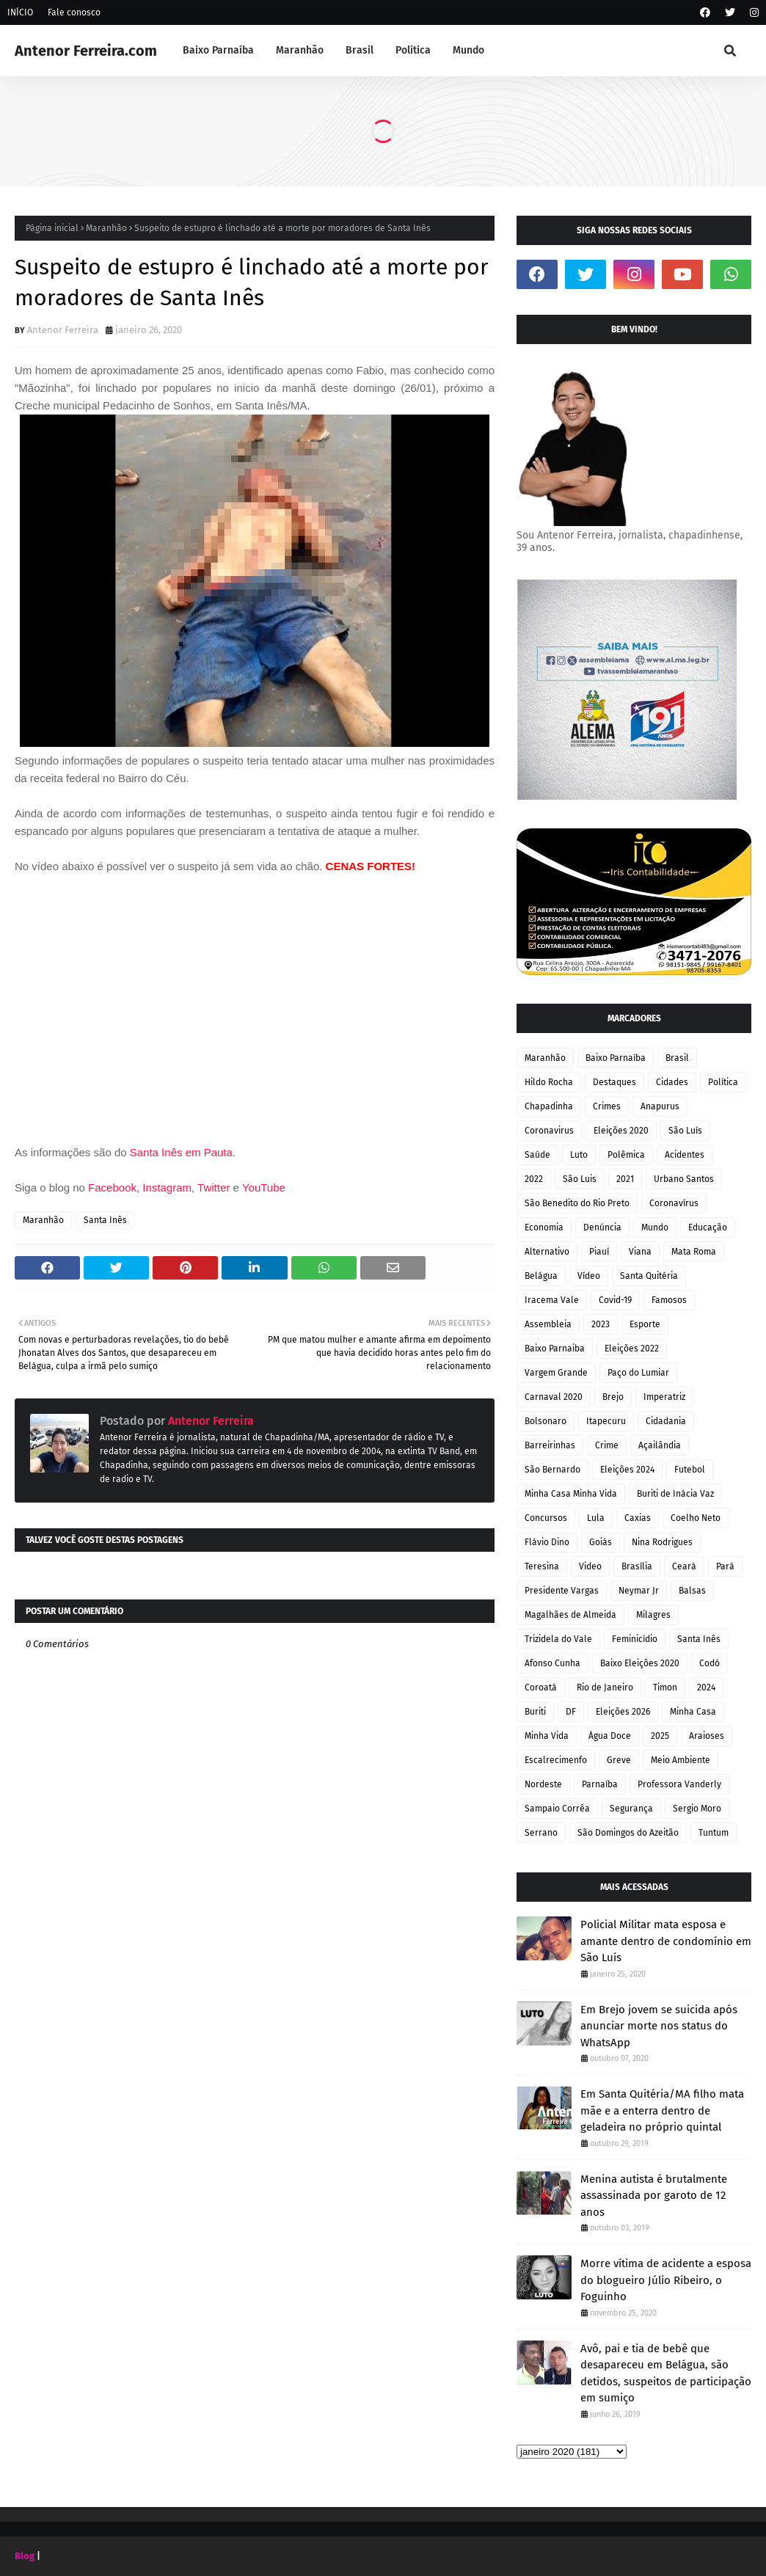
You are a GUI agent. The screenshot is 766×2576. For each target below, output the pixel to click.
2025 (660, 1736)
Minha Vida (547, 1736)
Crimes (607, 1106)
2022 (534, 1179)
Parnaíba (600, 1784)
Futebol (689, 1469)
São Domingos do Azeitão (628, 1833)
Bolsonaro (545, 1421)
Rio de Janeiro (605, 1687)
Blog (24, 2555)
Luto (579, 1155)
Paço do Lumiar (638, 1373)
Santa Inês (105, 1220)
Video (590, 1566)
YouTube (263, 1187)
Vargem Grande (556, 1373)
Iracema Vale (552, 1300)
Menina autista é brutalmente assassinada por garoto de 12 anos (653, 2195)
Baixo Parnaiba (555, 1348)
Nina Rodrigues (662, 1542)
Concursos (546, 1518)
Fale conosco (74, 12)
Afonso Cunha (552, 1663)
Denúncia (602, 1227)
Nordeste (543, 1784)
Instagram (167, 1187)
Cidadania (666, 1421)
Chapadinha (549, 1106)
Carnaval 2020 (554, 1397)
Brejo (613, 1397)
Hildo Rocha (549, 1082)
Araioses (706, 1736)
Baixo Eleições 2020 (639, 1663)
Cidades (672, 1082)
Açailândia (659, 1445)
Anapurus (660, 1106)
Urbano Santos (684, 1179)
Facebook (112, 1187)
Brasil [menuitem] (359, 50)
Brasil (677, 1058)
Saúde (537, 1155)
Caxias (637, 1518)
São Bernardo (552, 1469)
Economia (544, 1227)
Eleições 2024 (627, 1469)
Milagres (653, 1615)
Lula (596, 1518)
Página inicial (52, 228)
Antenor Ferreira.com (86, 50)
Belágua (541, 1276)
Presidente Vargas (562, 1591)
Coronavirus (549, 1130)
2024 (706, 1687)
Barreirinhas (550, 1445)
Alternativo (547, 1252)
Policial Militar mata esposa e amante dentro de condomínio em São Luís (665, 1941)
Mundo (654, 1227)
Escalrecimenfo (556, 1760)
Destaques (614, 1082)
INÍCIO (20, 12)
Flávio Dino (547, 1542)
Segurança (631, 1808)
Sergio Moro (697, 1808)
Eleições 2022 (632, 1348)
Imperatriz (664, 1397)
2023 (600, 1324)
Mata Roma (693, 1252)
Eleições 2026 (623, 1712)
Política (723, 1082)
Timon (665, 1687)
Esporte (645, 1324)
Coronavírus (673, 1203)
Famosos (669, 1300)
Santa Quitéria (649, 1276)
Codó (709, 1663)
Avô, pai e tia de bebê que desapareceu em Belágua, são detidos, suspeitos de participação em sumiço (665, 2373)
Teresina (542, 1566)
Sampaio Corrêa (557, 1808)
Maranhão (106, 228)
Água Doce (609, 1736)
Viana (640, 1252)
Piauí (599, 1252)
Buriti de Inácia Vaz (675, 1494)
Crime (607, 1445)
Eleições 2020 (621, 1130)
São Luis (580, 1179)
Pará (725, 1566)
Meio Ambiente (680, 1760)
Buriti (535, 1712)
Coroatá (541, 1687)
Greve (619, 1760)
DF (571, 1712)
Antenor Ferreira (62, 329)
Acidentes (684, 1155)
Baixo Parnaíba (616, 1058)
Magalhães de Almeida (570, 1615)
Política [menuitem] (413, 50)
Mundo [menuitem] (468, 50)
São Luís (685, 1130)
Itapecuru (606, 1421)
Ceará (684, 1566)
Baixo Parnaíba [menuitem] (218, 50)
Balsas (692, 1591)
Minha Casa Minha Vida (571, 1494)
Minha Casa (693, 1712)
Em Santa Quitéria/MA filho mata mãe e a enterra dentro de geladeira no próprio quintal (662, 2110)
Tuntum (713, 1833)
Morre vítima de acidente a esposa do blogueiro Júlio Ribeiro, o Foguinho (665, 2280)
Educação (707, 1227)
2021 (625, 1179)
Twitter (215, 1187)
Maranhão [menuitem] (300, 50)
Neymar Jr (639, 1591)
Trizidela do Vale (558, 1639)
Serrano (541, 1833)
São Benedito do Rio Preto (577, 1203)
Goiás (600, 1542)
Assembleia (548, 1324)
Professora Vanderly (679, 1784)
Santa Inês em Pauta (181, 1152)
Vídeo (588, 1276)
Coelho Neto (696, 1518)
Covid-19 (615, 1300)
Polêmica (626, 1155)
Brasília (636, 1566)
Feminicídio (634, 1639)
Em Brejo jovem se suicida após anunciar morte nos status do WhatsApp (658, 2026)
